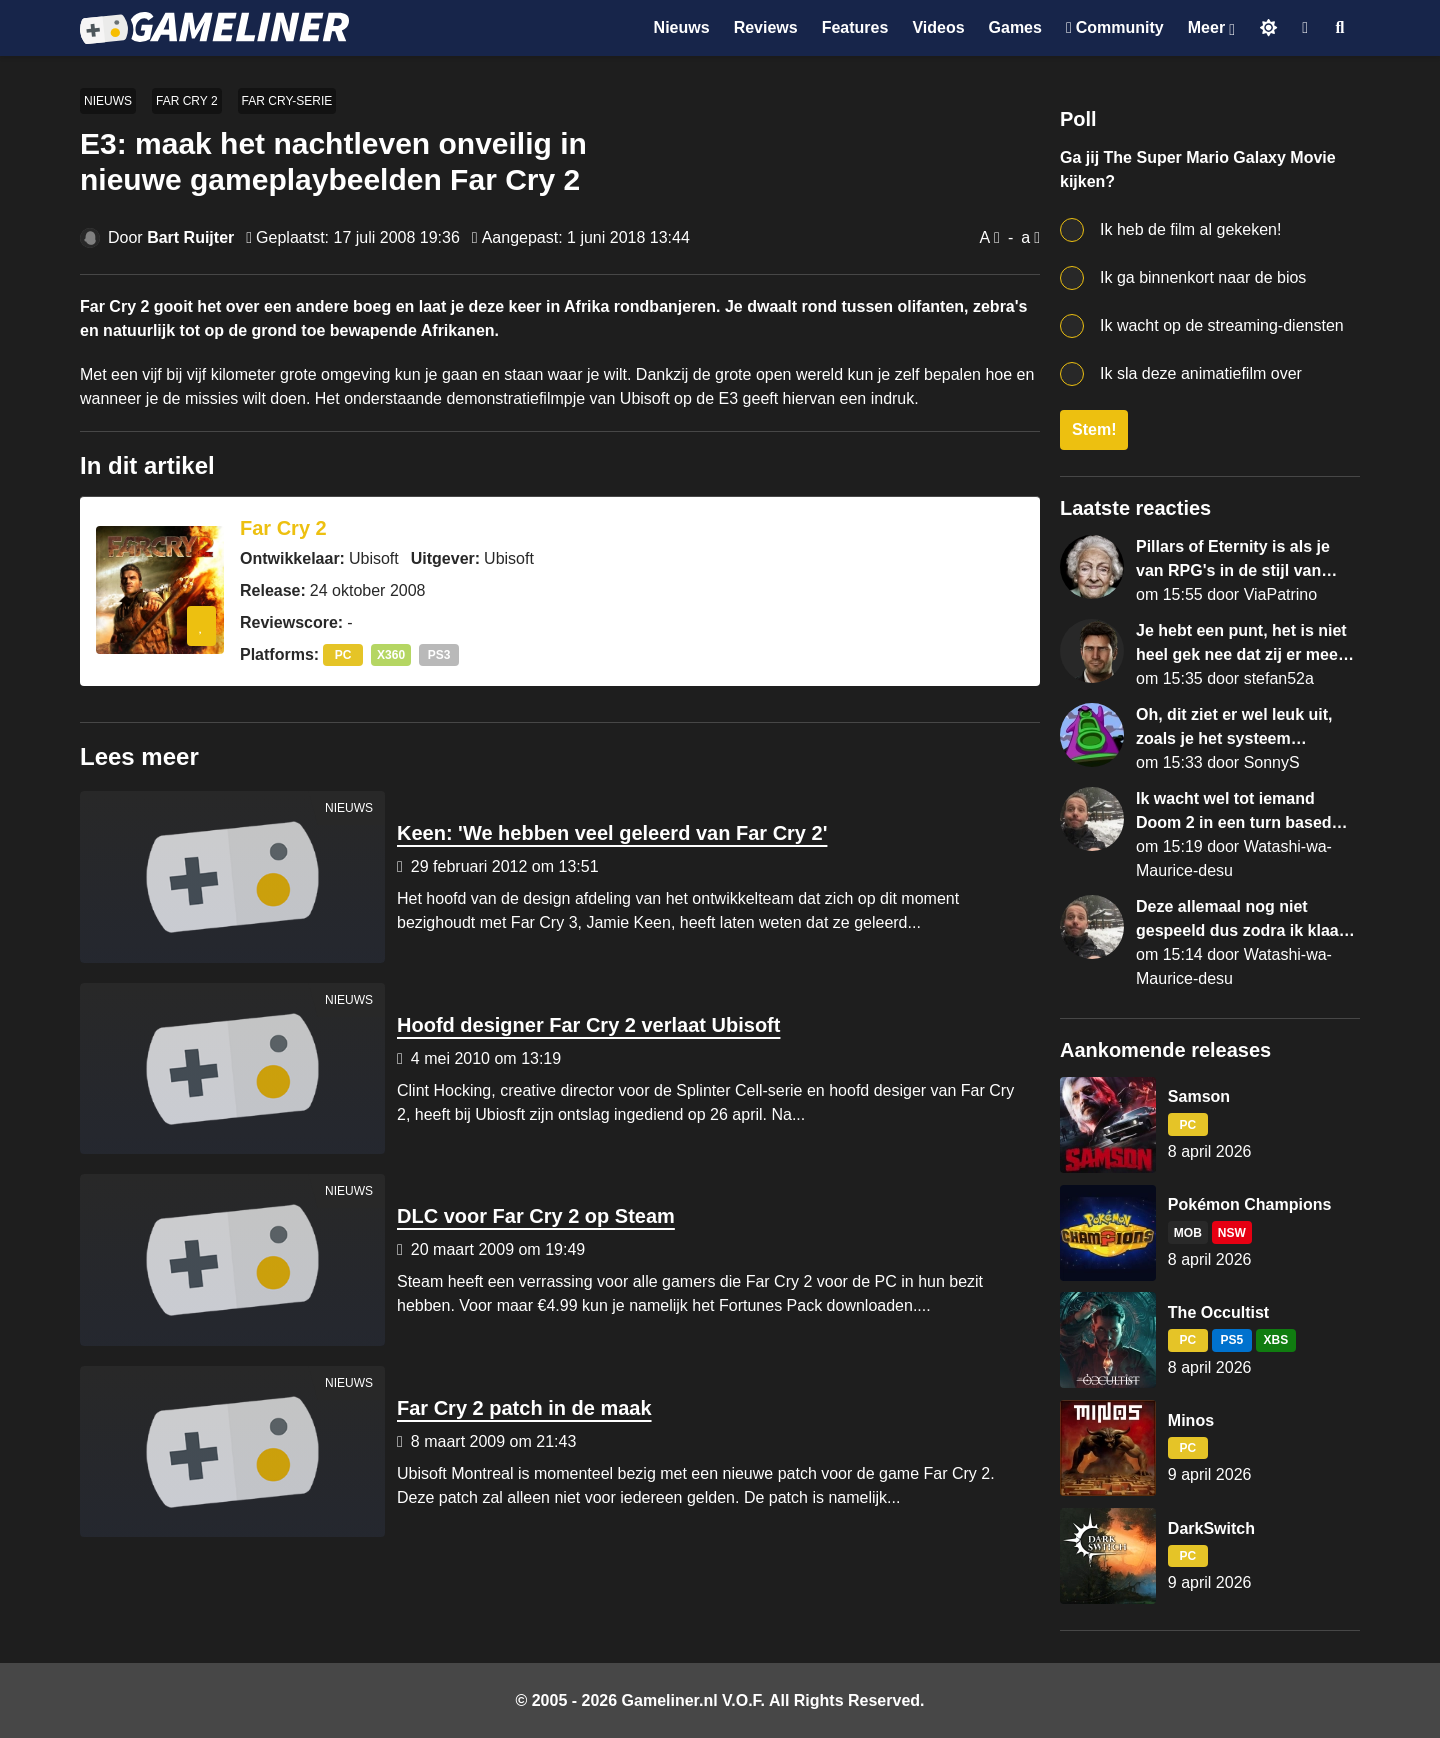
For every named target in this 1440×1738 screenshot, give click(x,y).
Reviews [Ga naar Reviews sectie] (766, 27)
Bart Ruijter (190, 237)
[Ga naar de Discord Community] (1115, 28)
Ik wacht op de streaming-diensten (1222, 325)
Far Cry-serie (287, 101)
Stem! (1094, 429)
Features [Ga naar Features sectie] (855, 27)
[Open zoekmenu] (1340, 28)
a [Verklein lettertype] (1025, 237)
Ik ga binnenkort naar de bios (1203, 277)
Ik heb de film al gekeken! (1190, 229)
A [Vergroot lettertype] (984, 237)
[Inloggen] (1305, 28)
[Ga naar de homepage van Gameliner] (214, 28)
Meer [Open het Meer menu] (1206, 27)
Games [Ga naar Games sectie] (1015, 27)
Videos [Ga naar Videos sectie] (938, 27)
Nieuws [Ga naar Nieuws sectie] (682, 27)
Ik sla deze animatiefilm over (1201, 373)
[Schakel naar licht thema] (1268, 27)
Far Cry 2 (187, 101)
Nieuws (108, 101)
